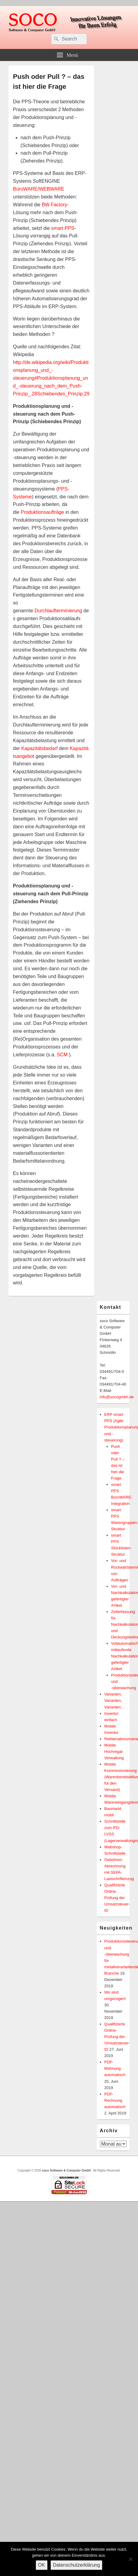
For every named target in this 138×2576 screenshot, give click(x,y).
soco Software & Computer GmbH (67, 2170)
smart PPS (62, 228)
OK (41, 2565)
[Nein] (130, 2559)
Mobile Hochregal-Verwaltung (114, 1751)
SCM (62, 1054)
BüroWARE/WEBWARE (38, 189)
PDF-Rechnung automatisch (115, 2100)
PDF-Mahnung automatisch (115, 2068)
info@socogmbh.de (117, 1397)
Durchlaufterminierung (58, 610)
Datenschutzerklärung (76, 2565)
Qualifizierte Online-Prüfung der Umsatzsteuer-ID (117, 1898)
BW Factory (54, 204)
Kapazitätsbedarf (39, 748)
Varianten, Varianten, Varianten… (114, 1700)
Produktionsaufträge (42, 512)
